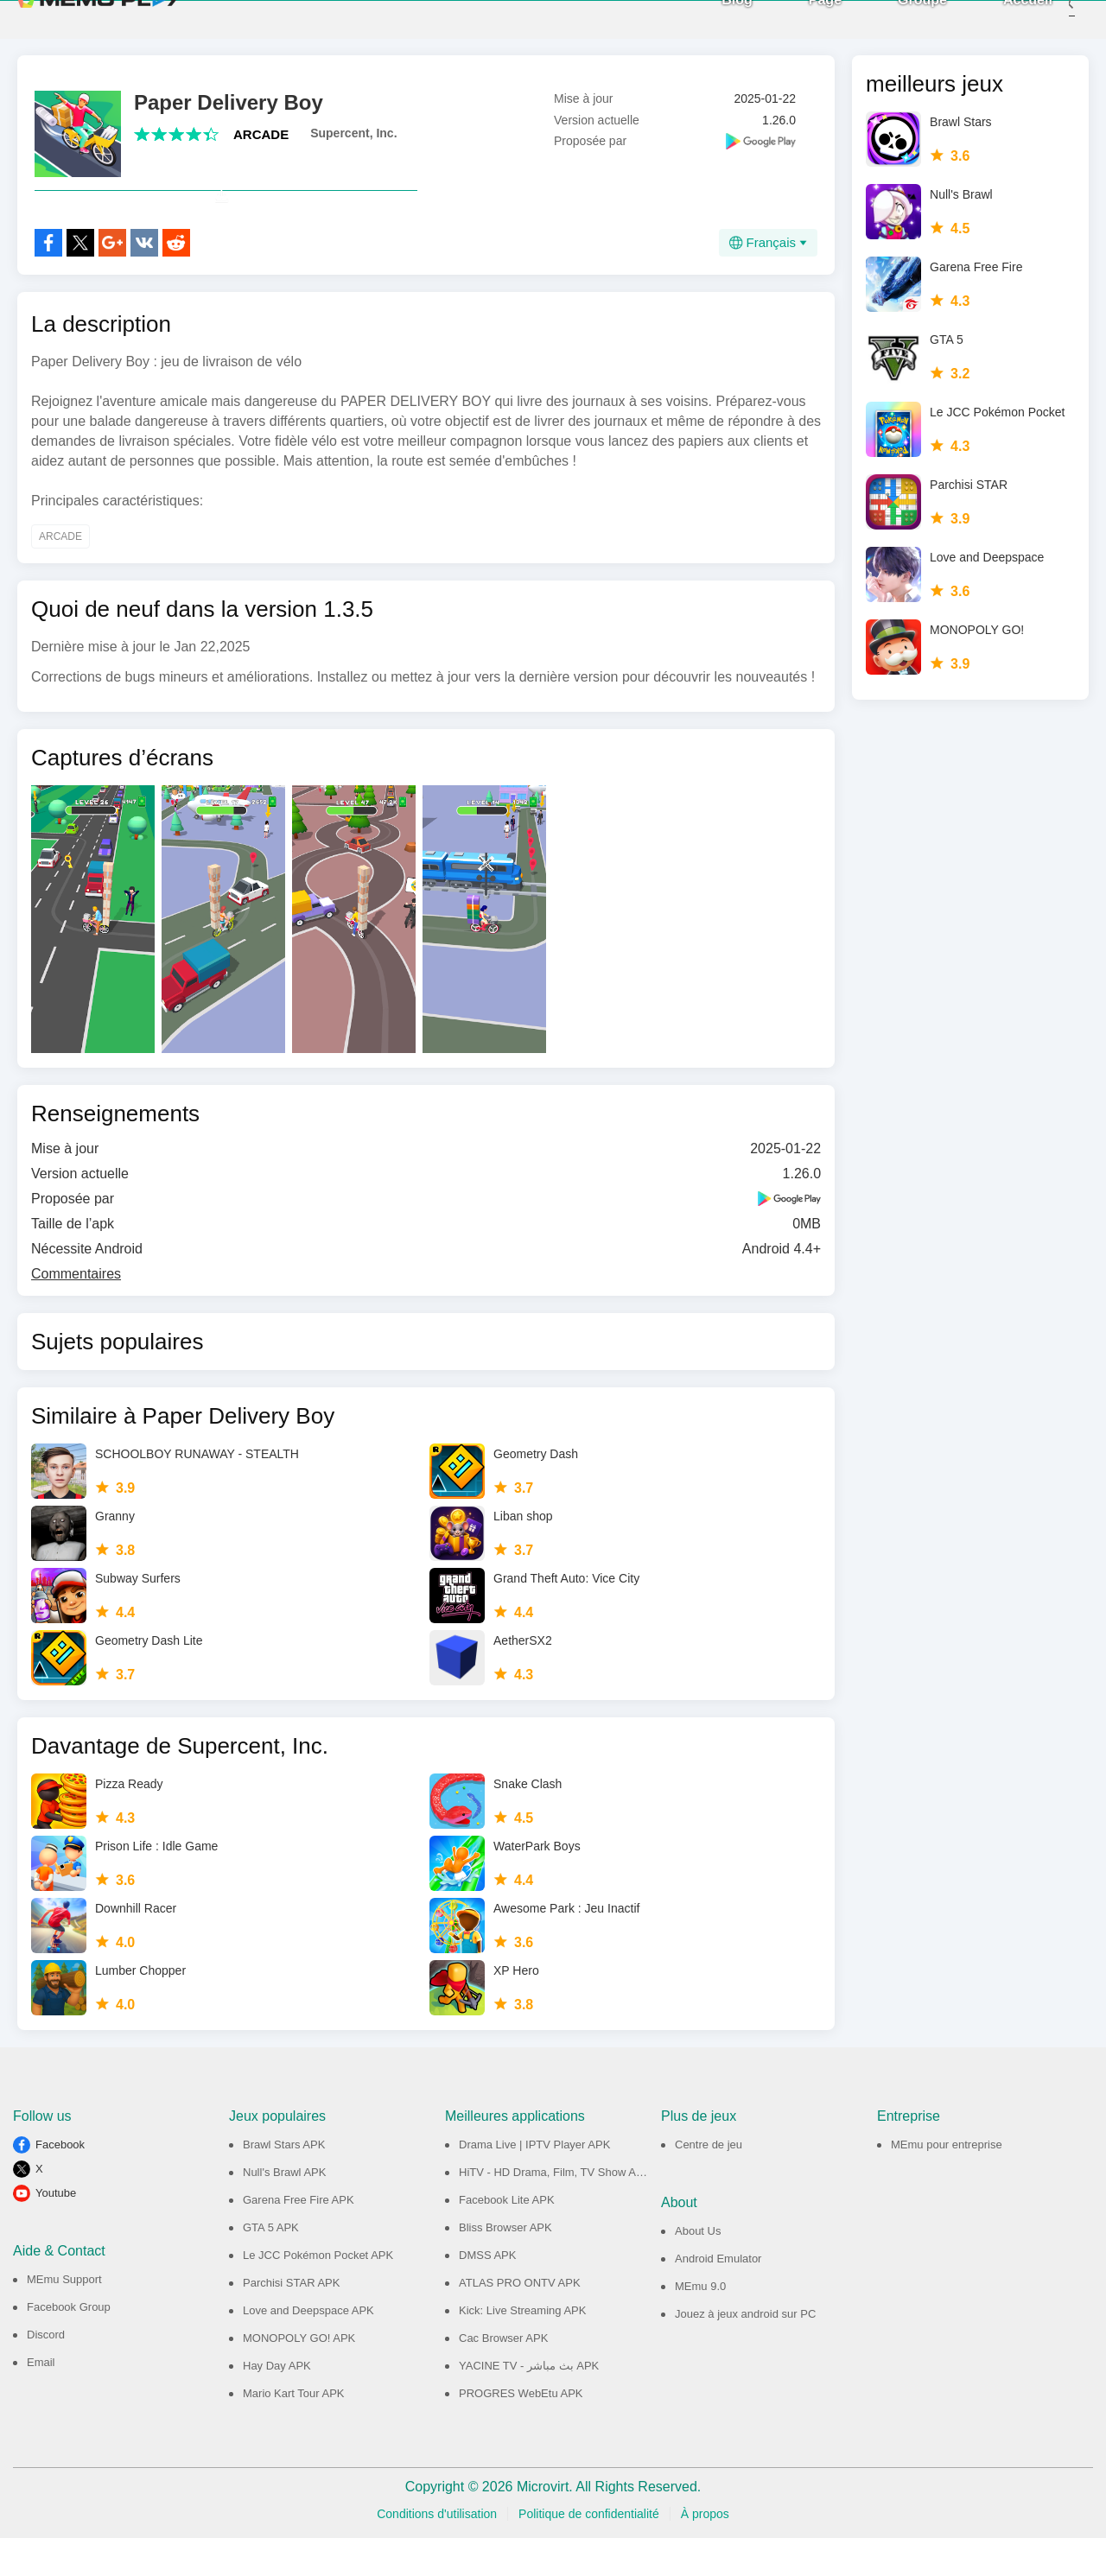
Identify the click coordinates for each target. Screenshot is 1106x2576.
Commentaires (76, 1311)
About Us (698, 2268)
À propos (705, 2552)
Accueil (1002, 17)
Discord (46, 2372)
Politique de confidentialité (588, 2552)
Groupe (896, 17)
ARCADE (261, 134)
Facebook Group (69, 2344)
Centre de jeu (708, 2182)
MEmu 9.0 (700, 2324)
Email (41, 2400)
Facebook (60, 2182)
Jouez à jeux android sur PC (745, 2351)
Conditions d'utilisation (437, 2552)
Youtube (55, 2230)
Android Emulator (718, 2296)
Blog (711, 17)
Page (799, 17)
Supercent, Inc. (353, 133)
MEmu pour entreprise (946, 2182)
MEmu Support (64, 2317)
